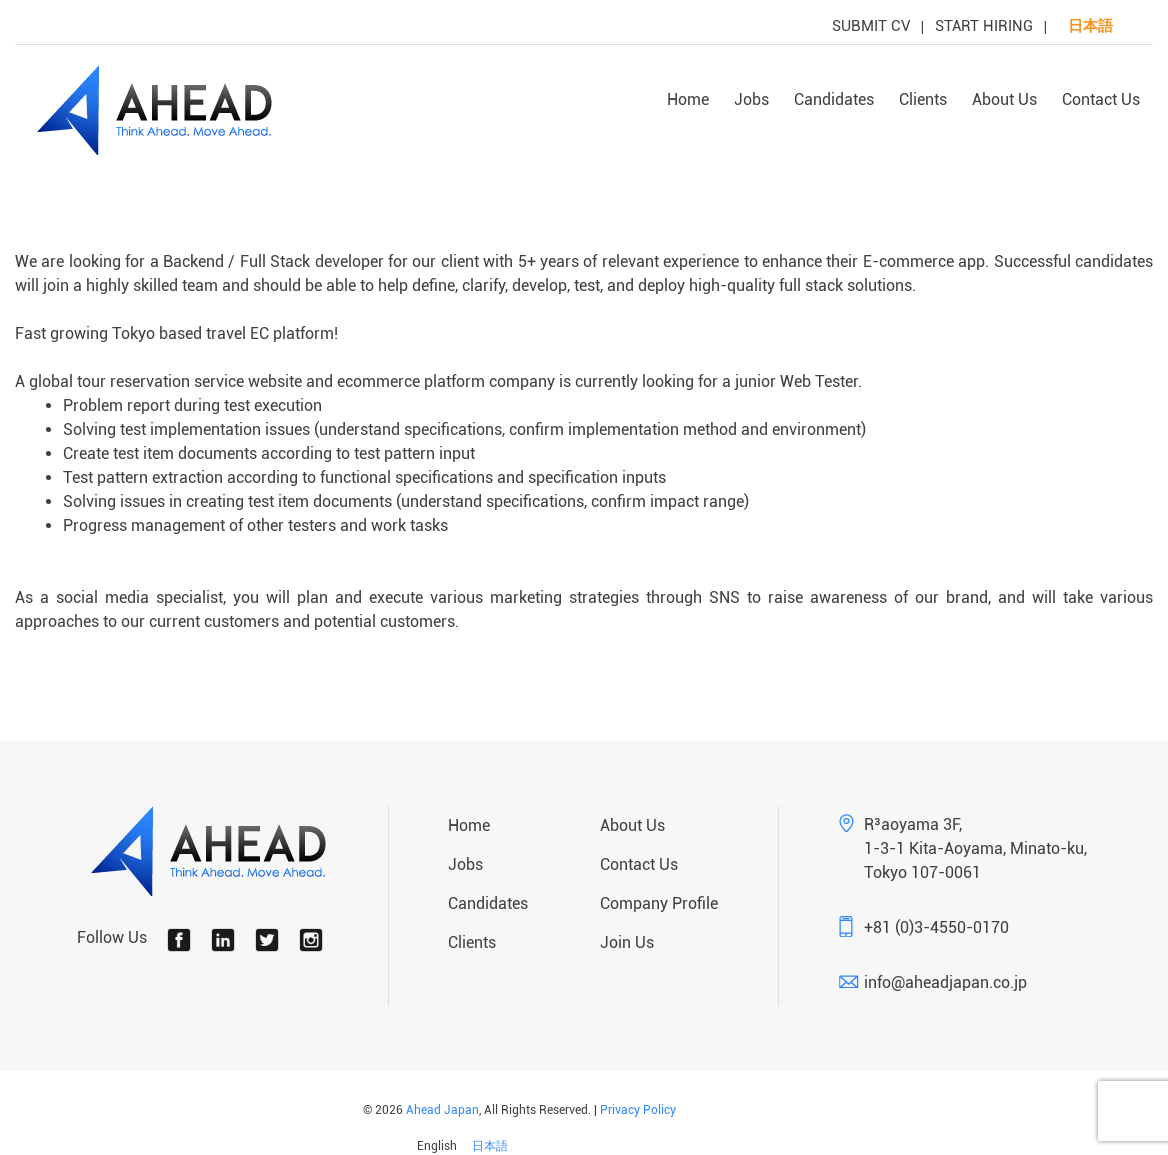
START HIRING (984, 26)
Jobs (751, 99)
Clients (923, 99)
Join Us (627, 942)
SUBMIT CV (871, 26)
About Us (1004, 99)
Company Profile (659, 903)
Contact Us (1101, 99)
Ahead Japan (442, 1110)
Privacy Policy (638, 1110)
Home (688, 99)
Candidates (834, 99)
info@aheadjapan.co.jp (945, 982)
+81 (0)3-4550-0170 (936, 927)
